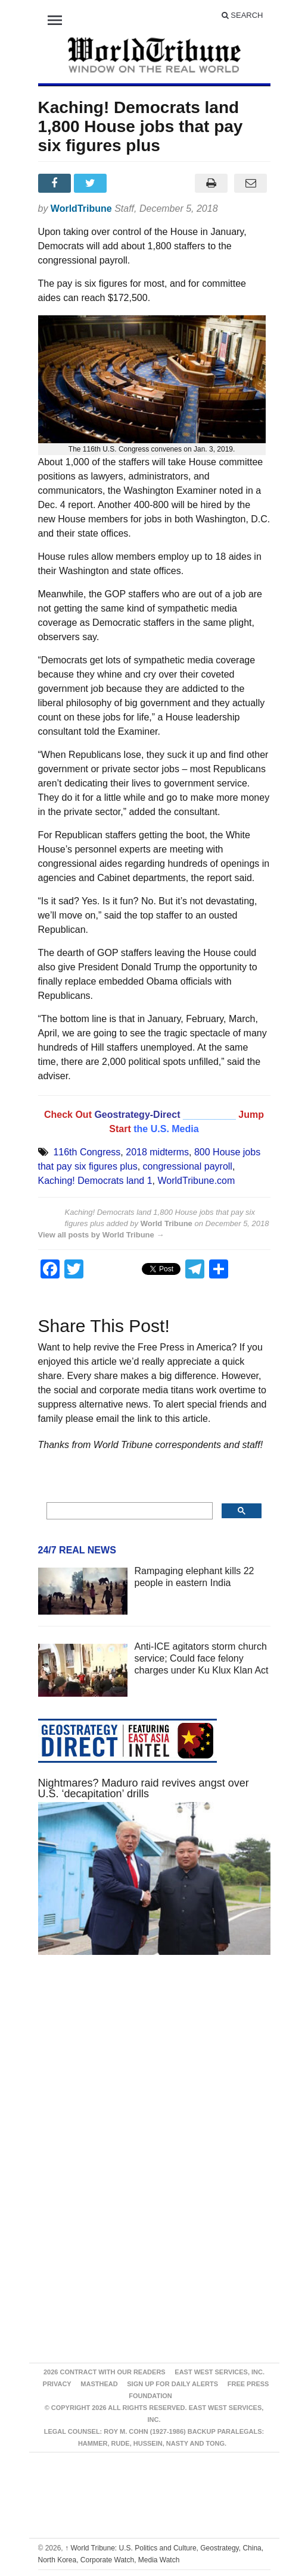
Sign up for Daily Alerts (172, 2383)
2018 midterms (157, 1152)
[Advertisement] (154, 2077)
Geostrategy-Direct (137, 1115)
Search (242, 15)
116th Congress (86, 1152)
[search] (128, 1511)
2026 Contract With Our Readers (104, 2372)
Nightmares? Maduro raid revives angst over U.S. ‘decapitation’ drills (143, 1788)
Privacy (57, 2383)
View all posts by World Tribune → (101, 1234)
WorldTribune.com (196, 1181)
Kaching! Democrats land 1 (95, 1181)
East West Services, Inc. (220, 2372)
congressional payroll (187, 1166)
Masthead (98, 2383)
